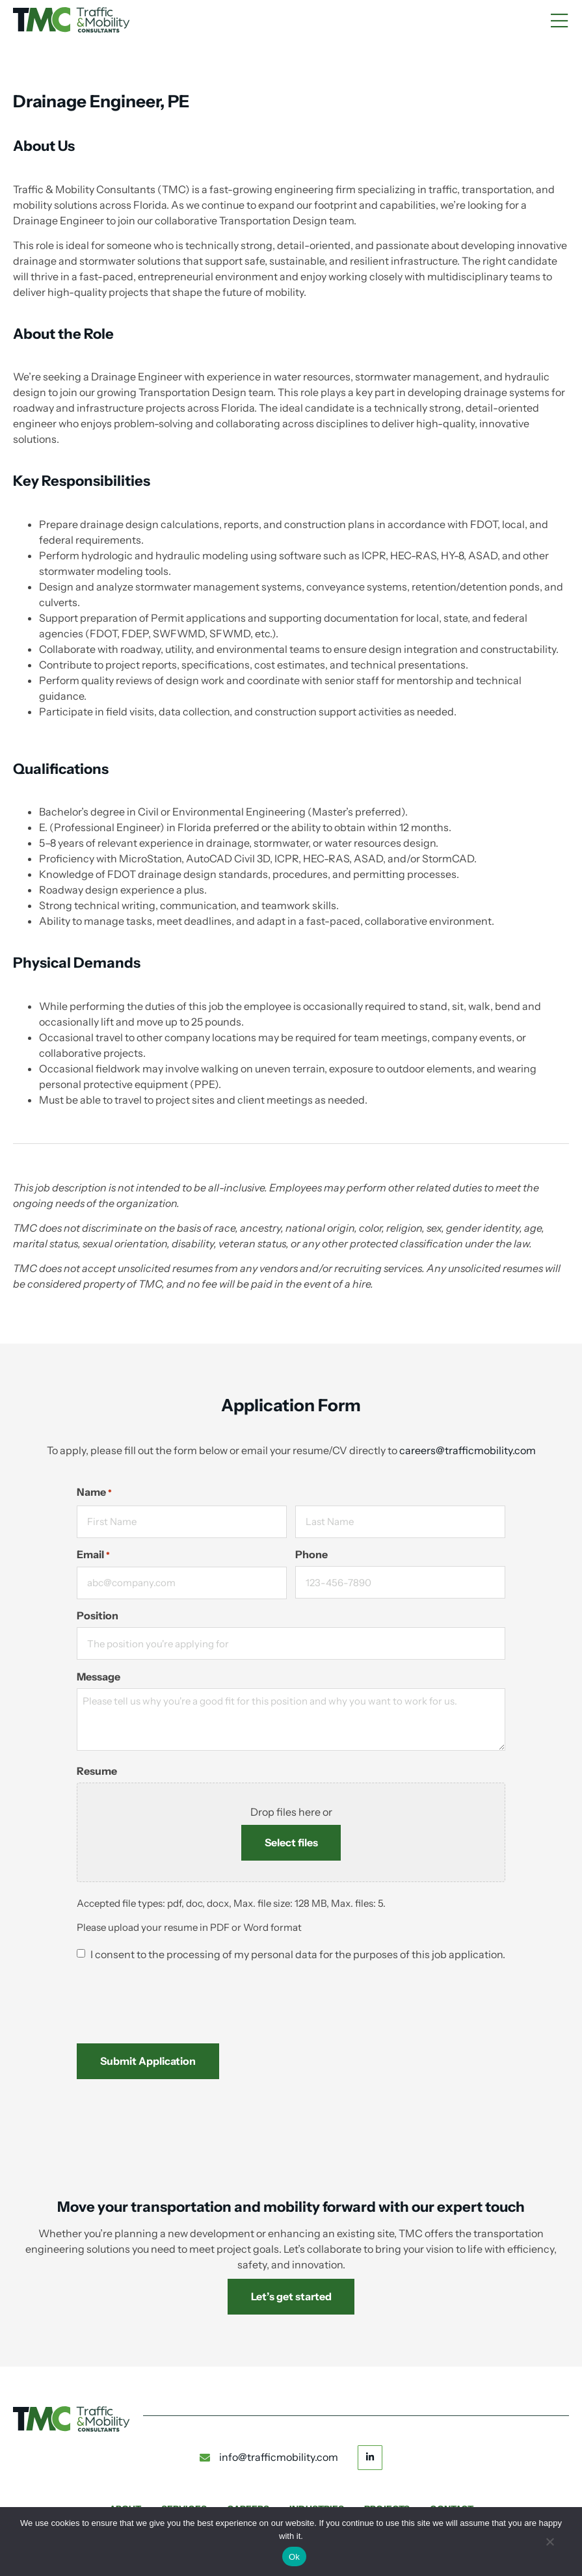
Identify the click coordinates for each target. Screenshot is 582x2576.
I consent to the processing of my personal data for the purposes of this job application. (297, 1954)
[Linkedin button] (370, 2457)
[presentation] (175, 1997)
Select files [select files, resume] (291, 1842)
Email (93, 1554)
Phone (311, 1554)
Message (98, 1677)
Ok (294, 2557)
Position (97, 1616)
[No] (549, 2546)
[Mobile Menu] (559, 21)
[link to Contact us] (291, 2297)
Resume (97, 1771)
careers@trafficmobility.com (467, 1450)
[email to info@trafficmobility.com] (269, 2458)
